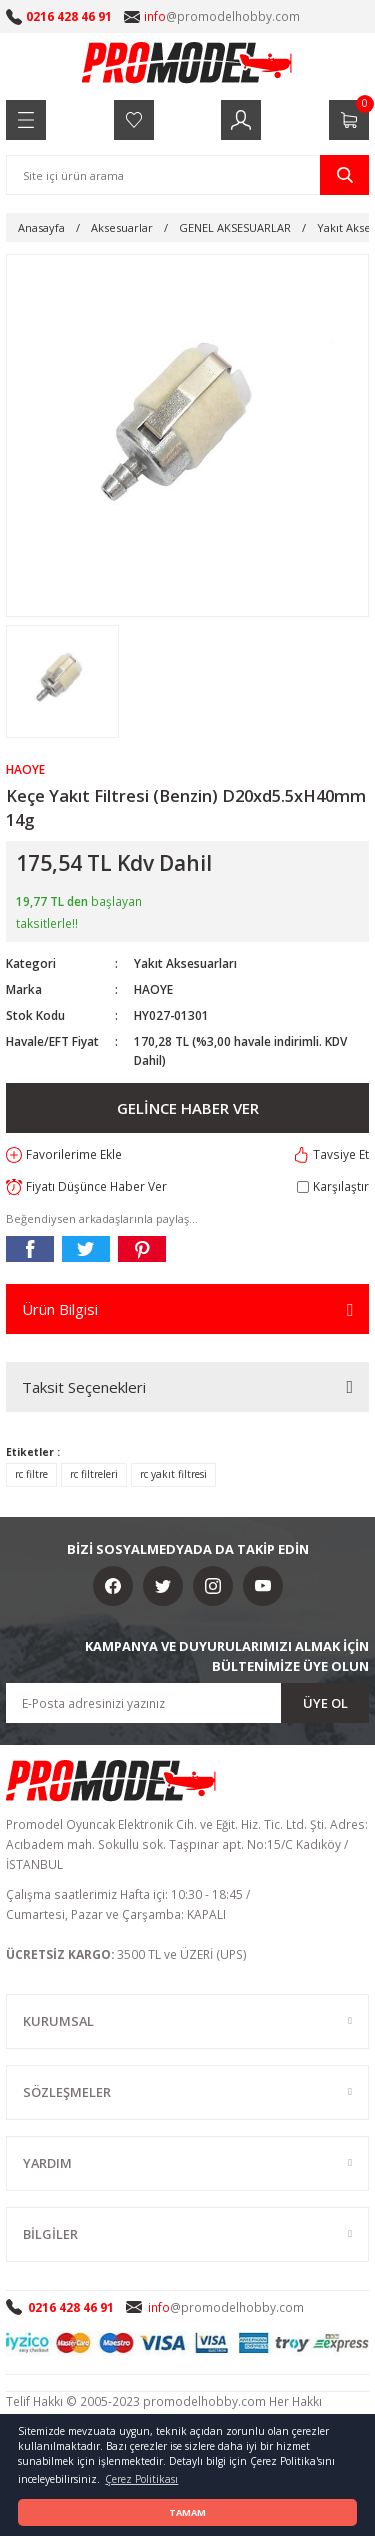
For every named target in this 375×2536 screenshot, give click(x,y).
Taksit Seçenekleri (84, 1387)
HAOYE (153, 989)
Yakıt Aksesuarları (185, 963)
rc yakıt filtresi (173, 1474)
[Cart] (349, 120)
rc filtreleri (94, 1474)
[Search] (187, 175)
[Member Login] (241, 120)
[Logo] (188, 62)
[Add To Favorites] (64, 1155)
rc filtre (31, 1474)
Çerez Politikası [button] (141, 2479)
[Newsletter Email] (187, 1703)
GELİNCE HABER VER (188, 1108)
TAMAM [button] (187, 2512)
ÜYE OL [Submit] (325, 1703)
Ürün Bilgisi (60, 1309)
